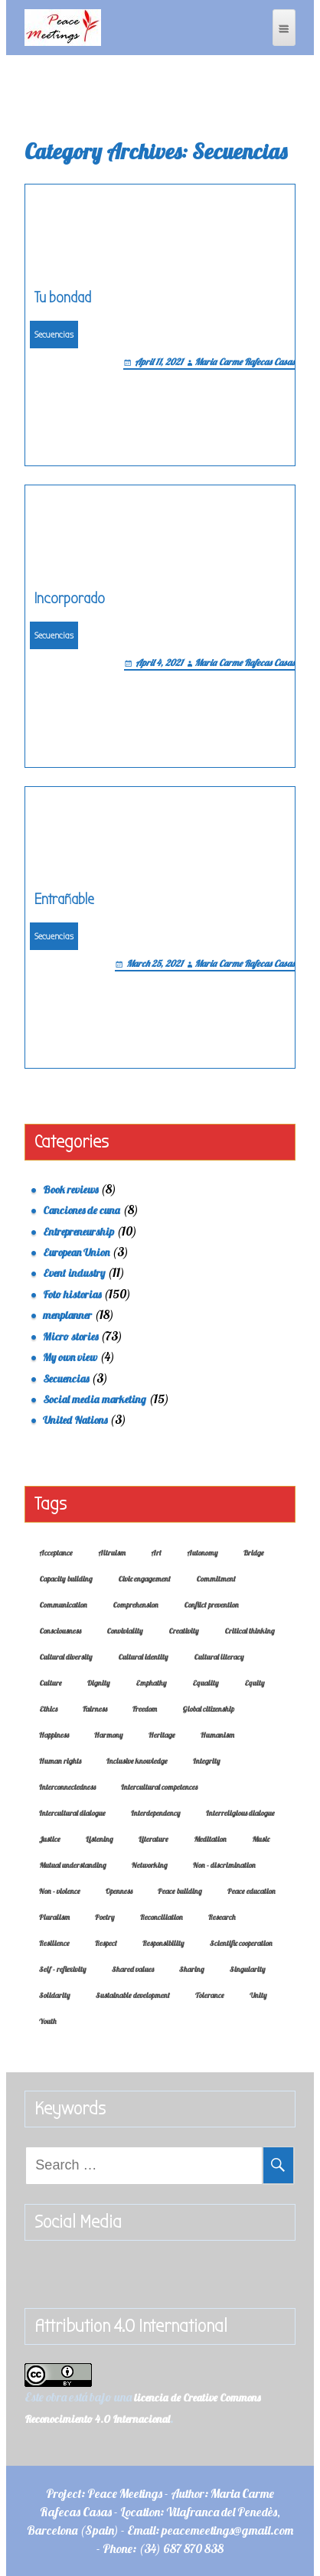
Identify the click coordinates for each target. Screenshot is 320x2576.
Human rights (60, 1761)
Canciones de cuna (81, 1210)
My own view (70, 1357)
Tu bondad (62, 297)
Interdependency (156, 1813)
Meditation (210, 1839)
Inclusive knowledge (137, 1761)
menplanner (67, 1315)
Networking (150, 1865)
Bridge (253, 1553)
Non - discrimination (224, 1865)
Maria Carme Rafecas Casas (244, 361)
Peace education (251, 1891)
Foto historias (72, 1294)
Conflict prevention (211, 1605)
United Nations (75, 1420)
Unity (258, 1995)
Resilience (54, 1943)
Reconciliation (161, 1917)
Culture (50, 1683)
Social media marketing (94, 1399)
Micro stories (70, 1337)
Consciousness (60, 1631)
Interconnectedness (67, 1787)
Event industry (74, 1273)
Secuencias (53, 334)
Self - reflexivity (63, 1969)
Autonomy (202, 1553)
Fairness (95, 1709)
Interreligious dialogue (240, 1813)
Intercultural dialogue (72, 1813)
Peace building (180, 1891)
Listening (99, 1839)
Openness (119, 1891)
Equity (254, 1683)
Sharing (191, 1969)
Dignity (98, 1683)
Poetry (105, 1917)
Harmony (108, 1735)
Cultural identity (143, 1657)
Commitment (216, 1579)
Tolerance (209, 1995)
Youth (48, 2021)
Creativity (183, 1631)
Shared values (133, 1969)
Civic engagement (144, 1579)
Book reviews (70, 1190)
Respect (106, 1943)
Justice (49, 1839)
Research (222, 1917)
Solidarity (54, 1995)
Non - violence (59, 1891)
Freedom (144, 1709)
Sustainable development (133, 1995)
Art (156, 1553)
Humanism (217, 1735)
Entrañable (64, 899)
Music (260, 1839)
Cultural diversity (66, 1657)
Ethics (48, 1709)
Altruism (112, 1553)
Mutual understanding (72, 1865)
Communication (63, 1605)
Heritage (162, 1735)
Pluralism (54, 1917)
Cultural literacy (219, 1657)
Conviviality (124, 1631)
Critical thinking (249, 1631)
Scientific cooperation (241, 1943)
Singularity (248, 1969)
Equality (205, 1683)
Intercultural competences (159, 1787)
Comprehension (135, 1605)
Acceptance (56, 1553)
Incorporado (69, 598)
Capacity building (66, 1579)
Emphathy (151, 1683)
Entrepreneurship (78, 1232)
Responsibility (163, 1943)
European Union (76, 1252)
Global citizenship (208, 1709)
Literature (153, 1839)
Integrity (206, 1761)
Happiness (54, 1735)
